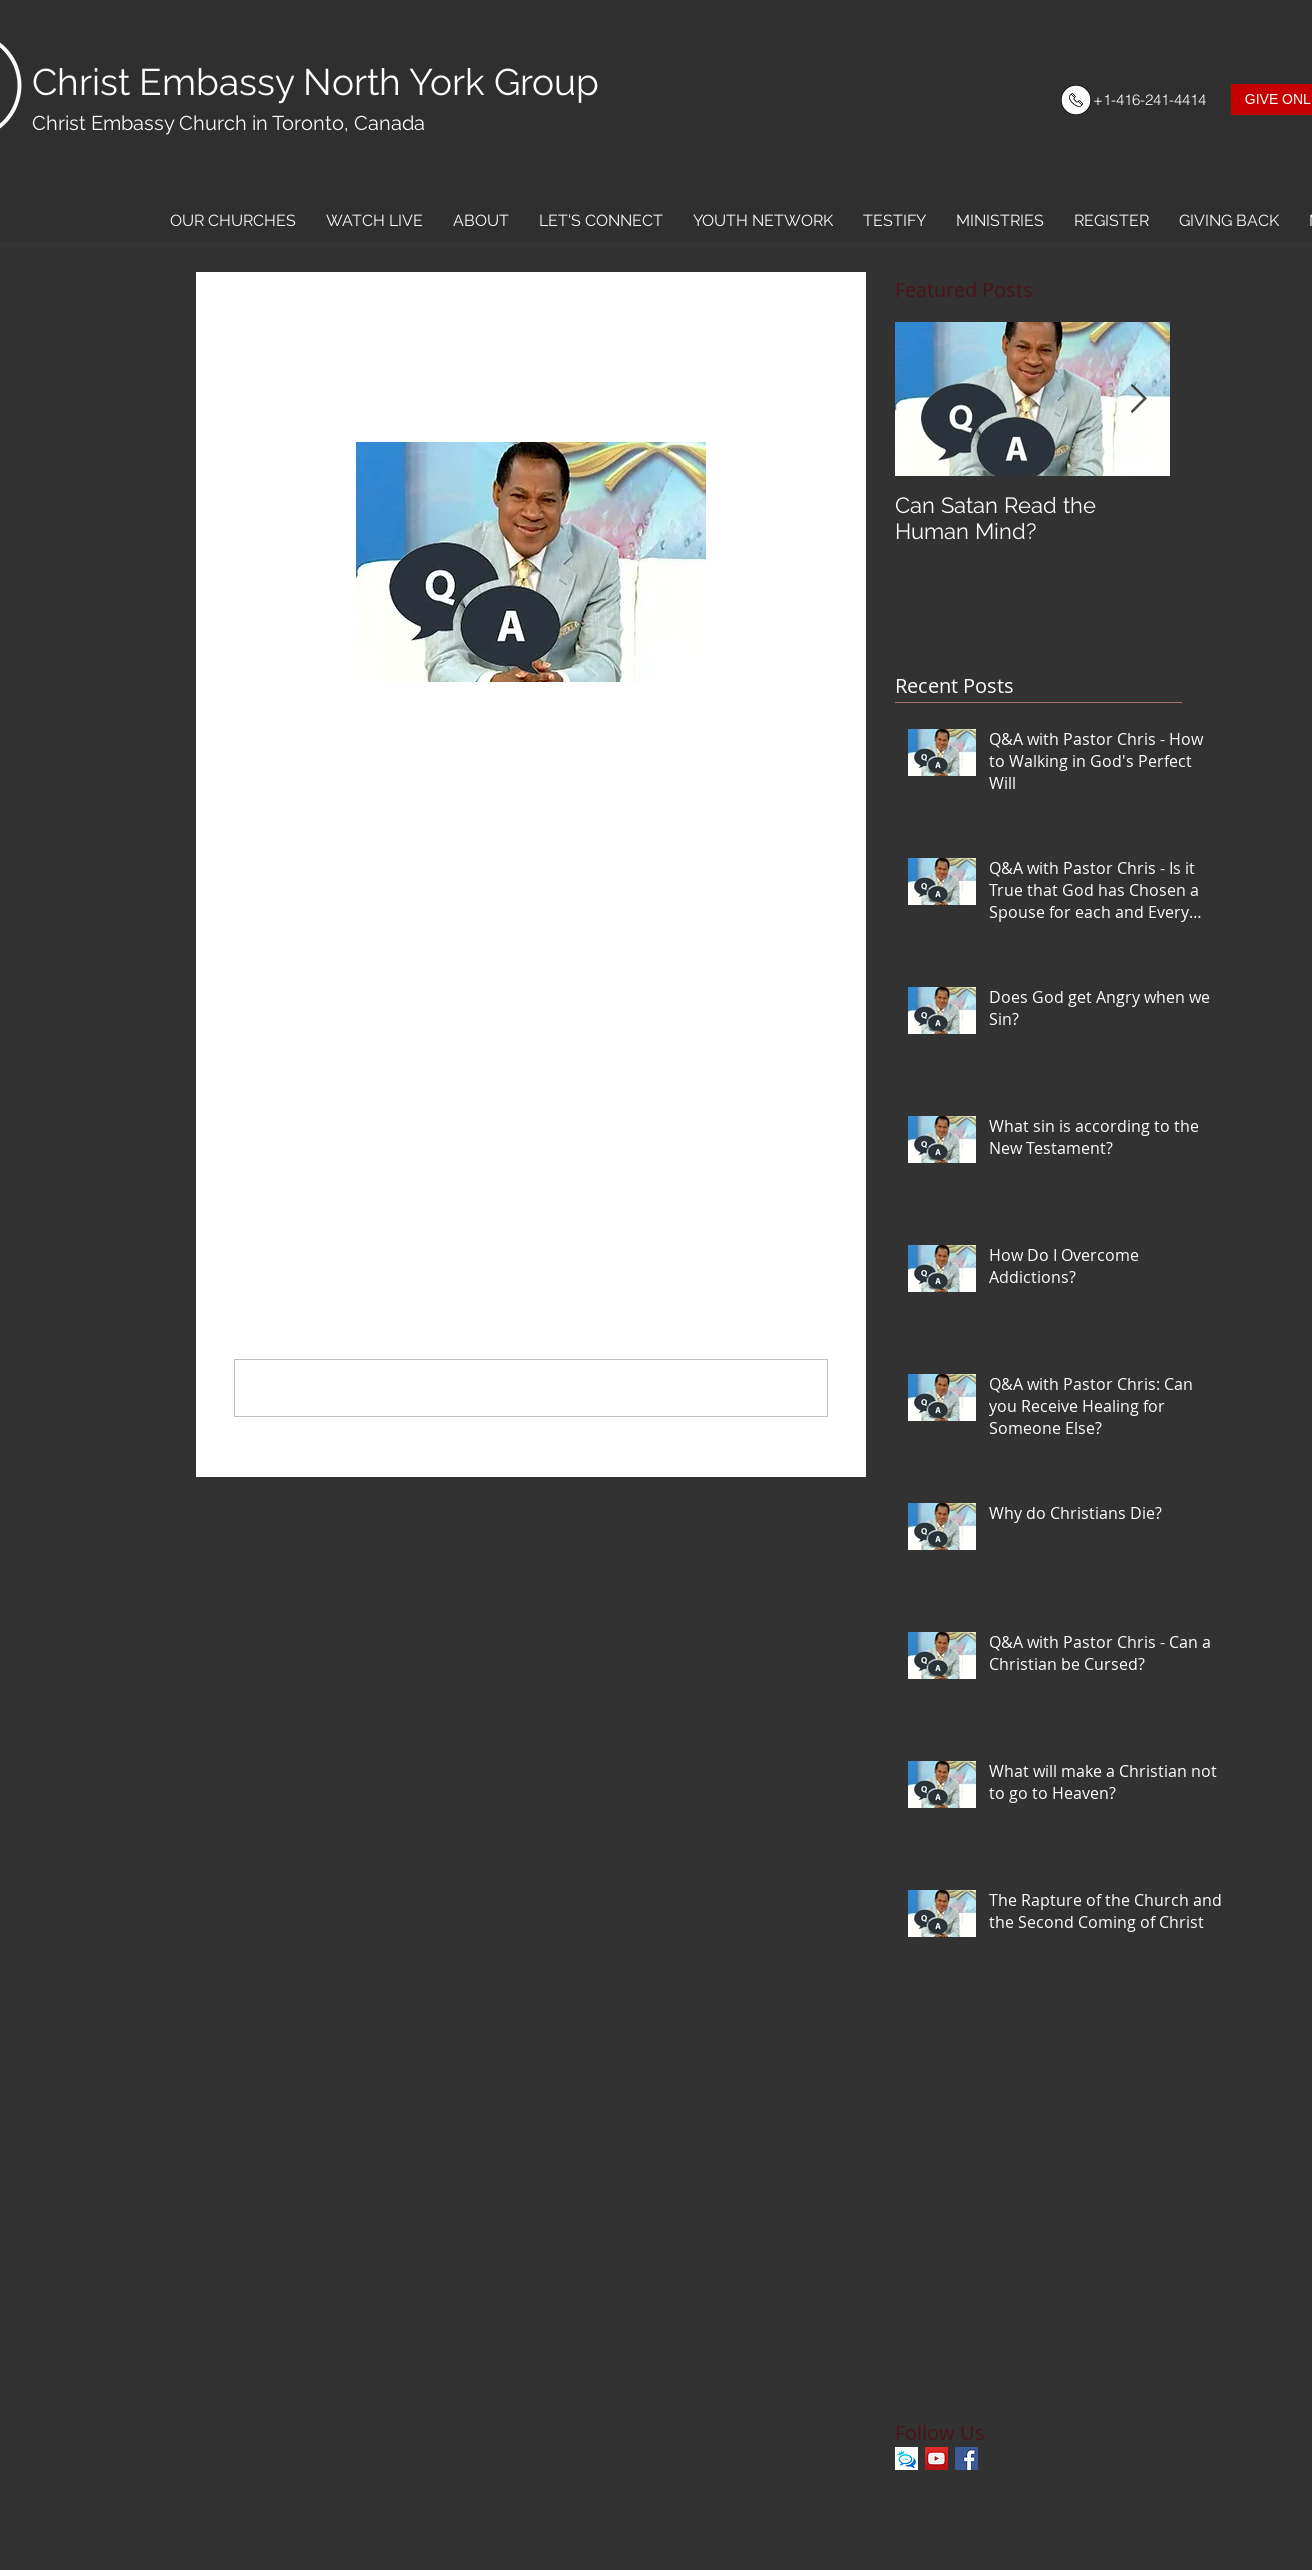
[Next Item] (1138, 399)
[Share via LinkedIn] (341, 1115)
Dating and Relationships (318, 1051)
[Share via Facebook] (243, 1115)
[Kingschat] (906, 2458)
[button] (233, 220)
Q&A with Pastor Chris (308, 1024)
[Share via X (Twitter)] (292, 1115)
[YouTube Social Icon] (936, 2458)
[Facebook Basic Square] (966, 2458)
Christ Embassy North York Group (315, 82)
